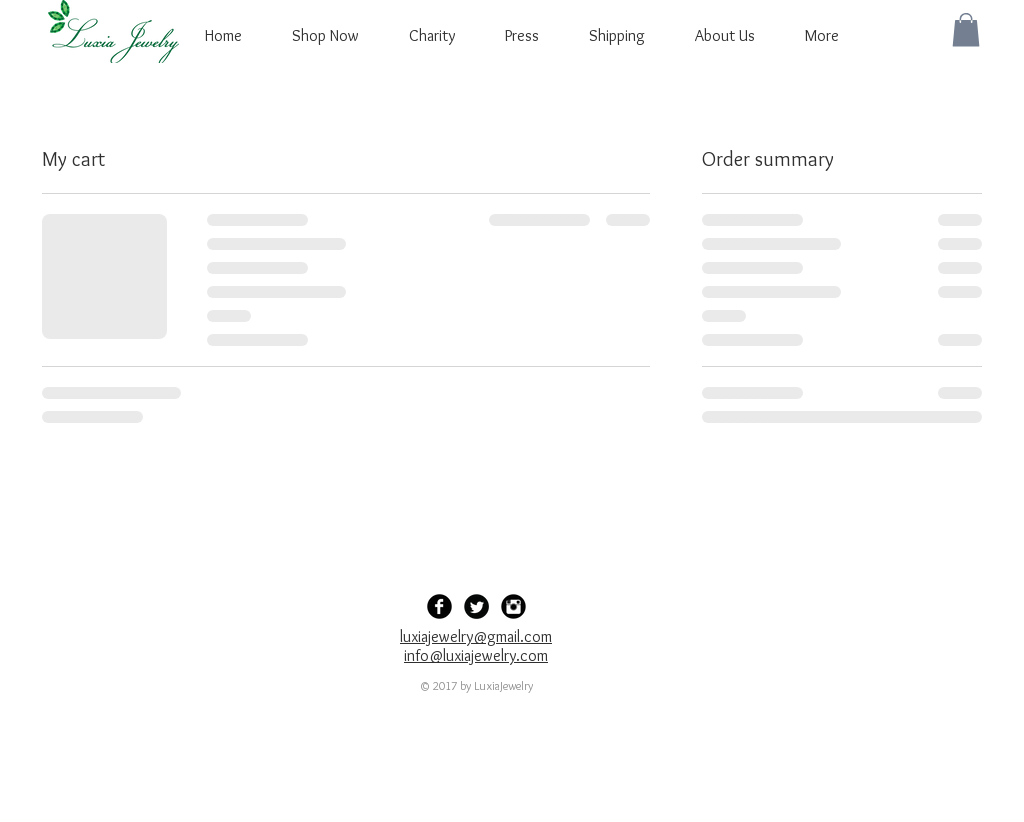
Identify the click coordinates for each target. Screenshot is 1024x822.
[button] (966, 29)
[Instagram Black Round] (513, 606)
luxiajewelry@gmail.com (476, 636)
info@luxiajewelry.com (476, 655)
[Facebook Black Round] (439, 606)
